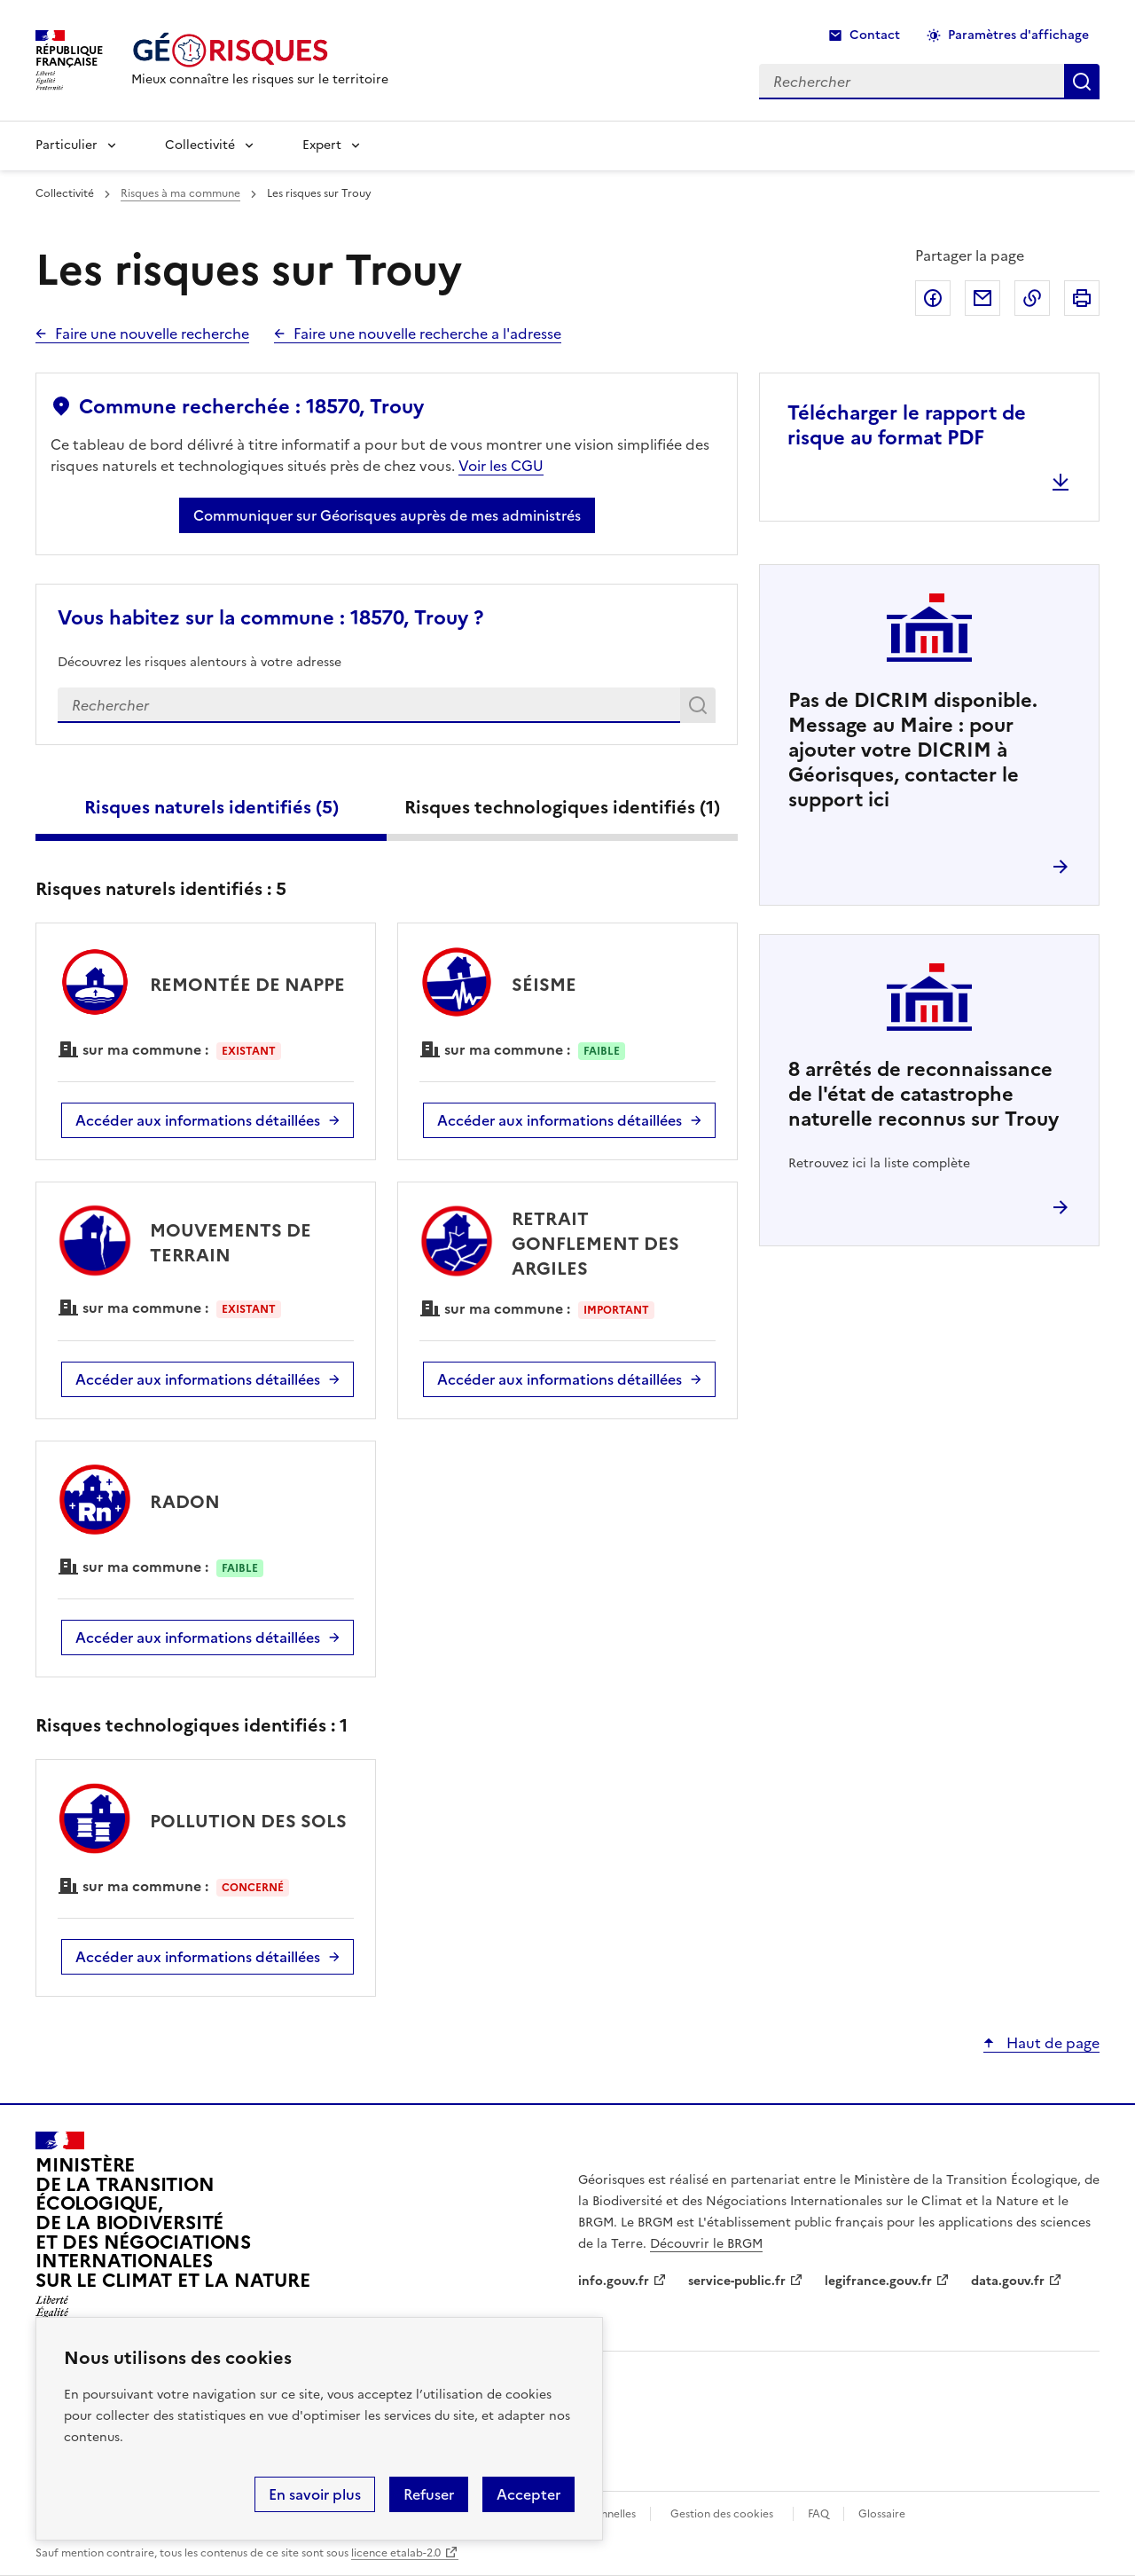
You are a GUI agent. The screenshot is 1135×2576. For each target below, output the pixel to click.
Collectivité (200, 145)
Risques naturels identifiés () (211, 807)
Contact (874, 35)
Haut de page (1051, 2043)
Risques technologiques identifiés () (562, 807)
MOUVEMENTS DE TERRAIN (230, 1242)
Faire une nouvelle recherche (152, 333)
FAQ (818, 2514)
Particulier (66, 145)
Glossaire (881, 2514)
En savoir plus (315, 2494)
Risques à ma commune (180, 193)
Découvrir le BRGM (706, 2243)
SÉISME (544, 984)
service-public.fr (737, 2281)
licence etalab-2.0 (396, 2553)
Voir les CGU (501, 465)
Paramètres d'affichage (1018, 35)
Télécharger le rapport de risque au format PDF (906, 425)
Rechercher (701, 709)
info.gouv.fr (613, 2281)
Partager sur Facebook (933, 298)
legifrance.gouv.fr (878, 2281)
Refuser (428, 2494)
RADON (185, 1501)
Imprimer (1082, 298)
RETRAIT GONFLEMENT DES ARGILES (595, 1244)
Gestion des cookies (721, 2514)
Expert (321, 145)
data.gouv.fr (1008, 2281)
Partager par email (982, 298)
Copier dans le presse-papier (1032, 298)
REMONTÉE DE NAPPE (247, 984)
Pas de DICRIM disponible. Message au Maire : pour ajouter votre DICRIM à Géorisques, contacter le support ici (912, 750)
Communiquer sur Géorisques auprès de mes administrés (387, 515)
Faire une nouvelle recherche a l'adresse (427, 333)
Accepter (528, 2494)
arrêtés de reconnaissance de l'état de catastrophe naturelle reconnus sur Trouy (923, 1094)
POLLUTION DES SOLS (248, 1821)
